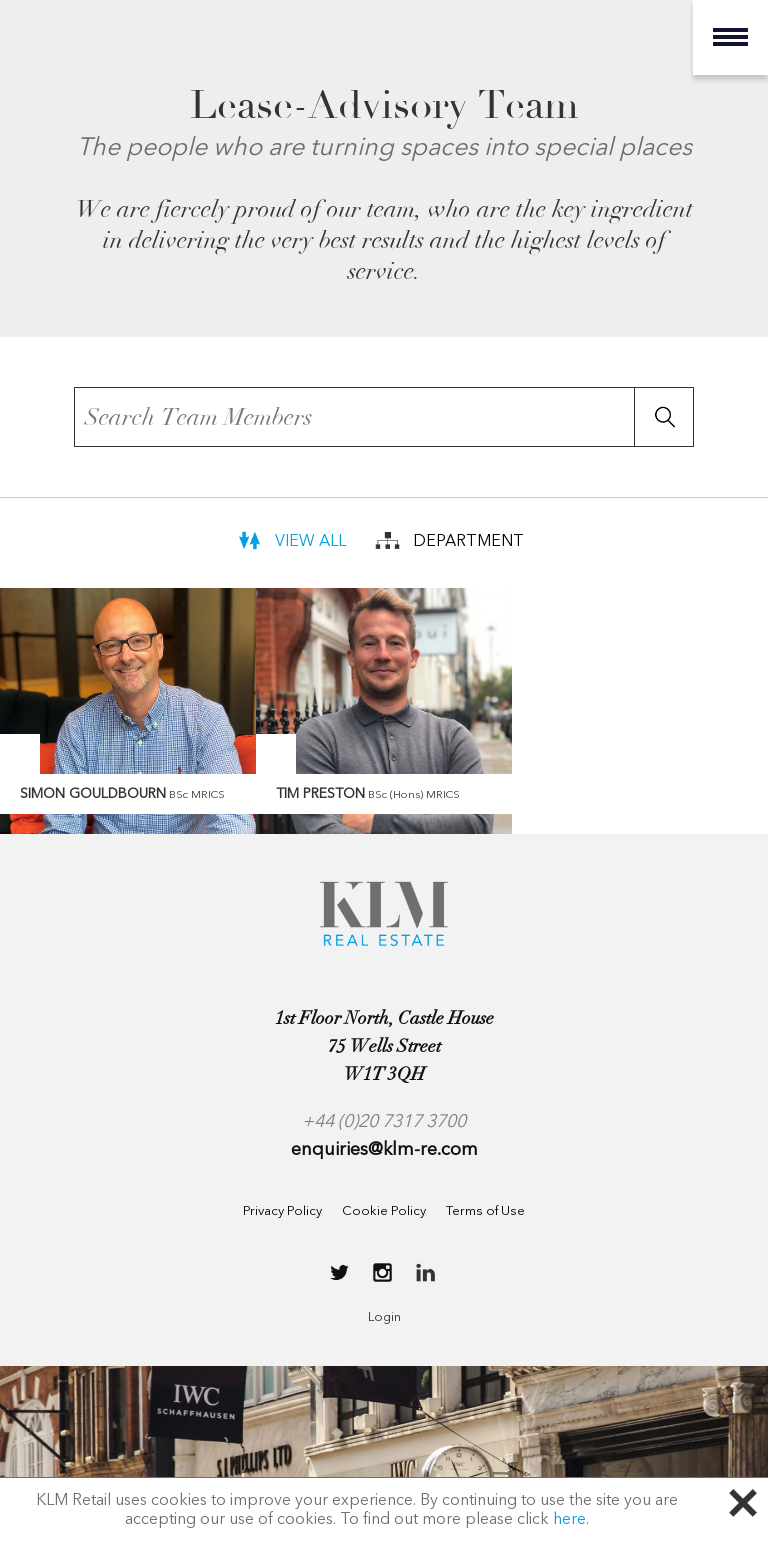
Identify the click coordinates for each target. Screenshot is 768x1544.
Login (384, 1317)
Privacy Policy (282, 1211)
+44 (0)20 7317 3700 (384, 1122)
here (569, 1520)
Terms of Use (485, 1211)
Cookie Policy (384, 1211)
